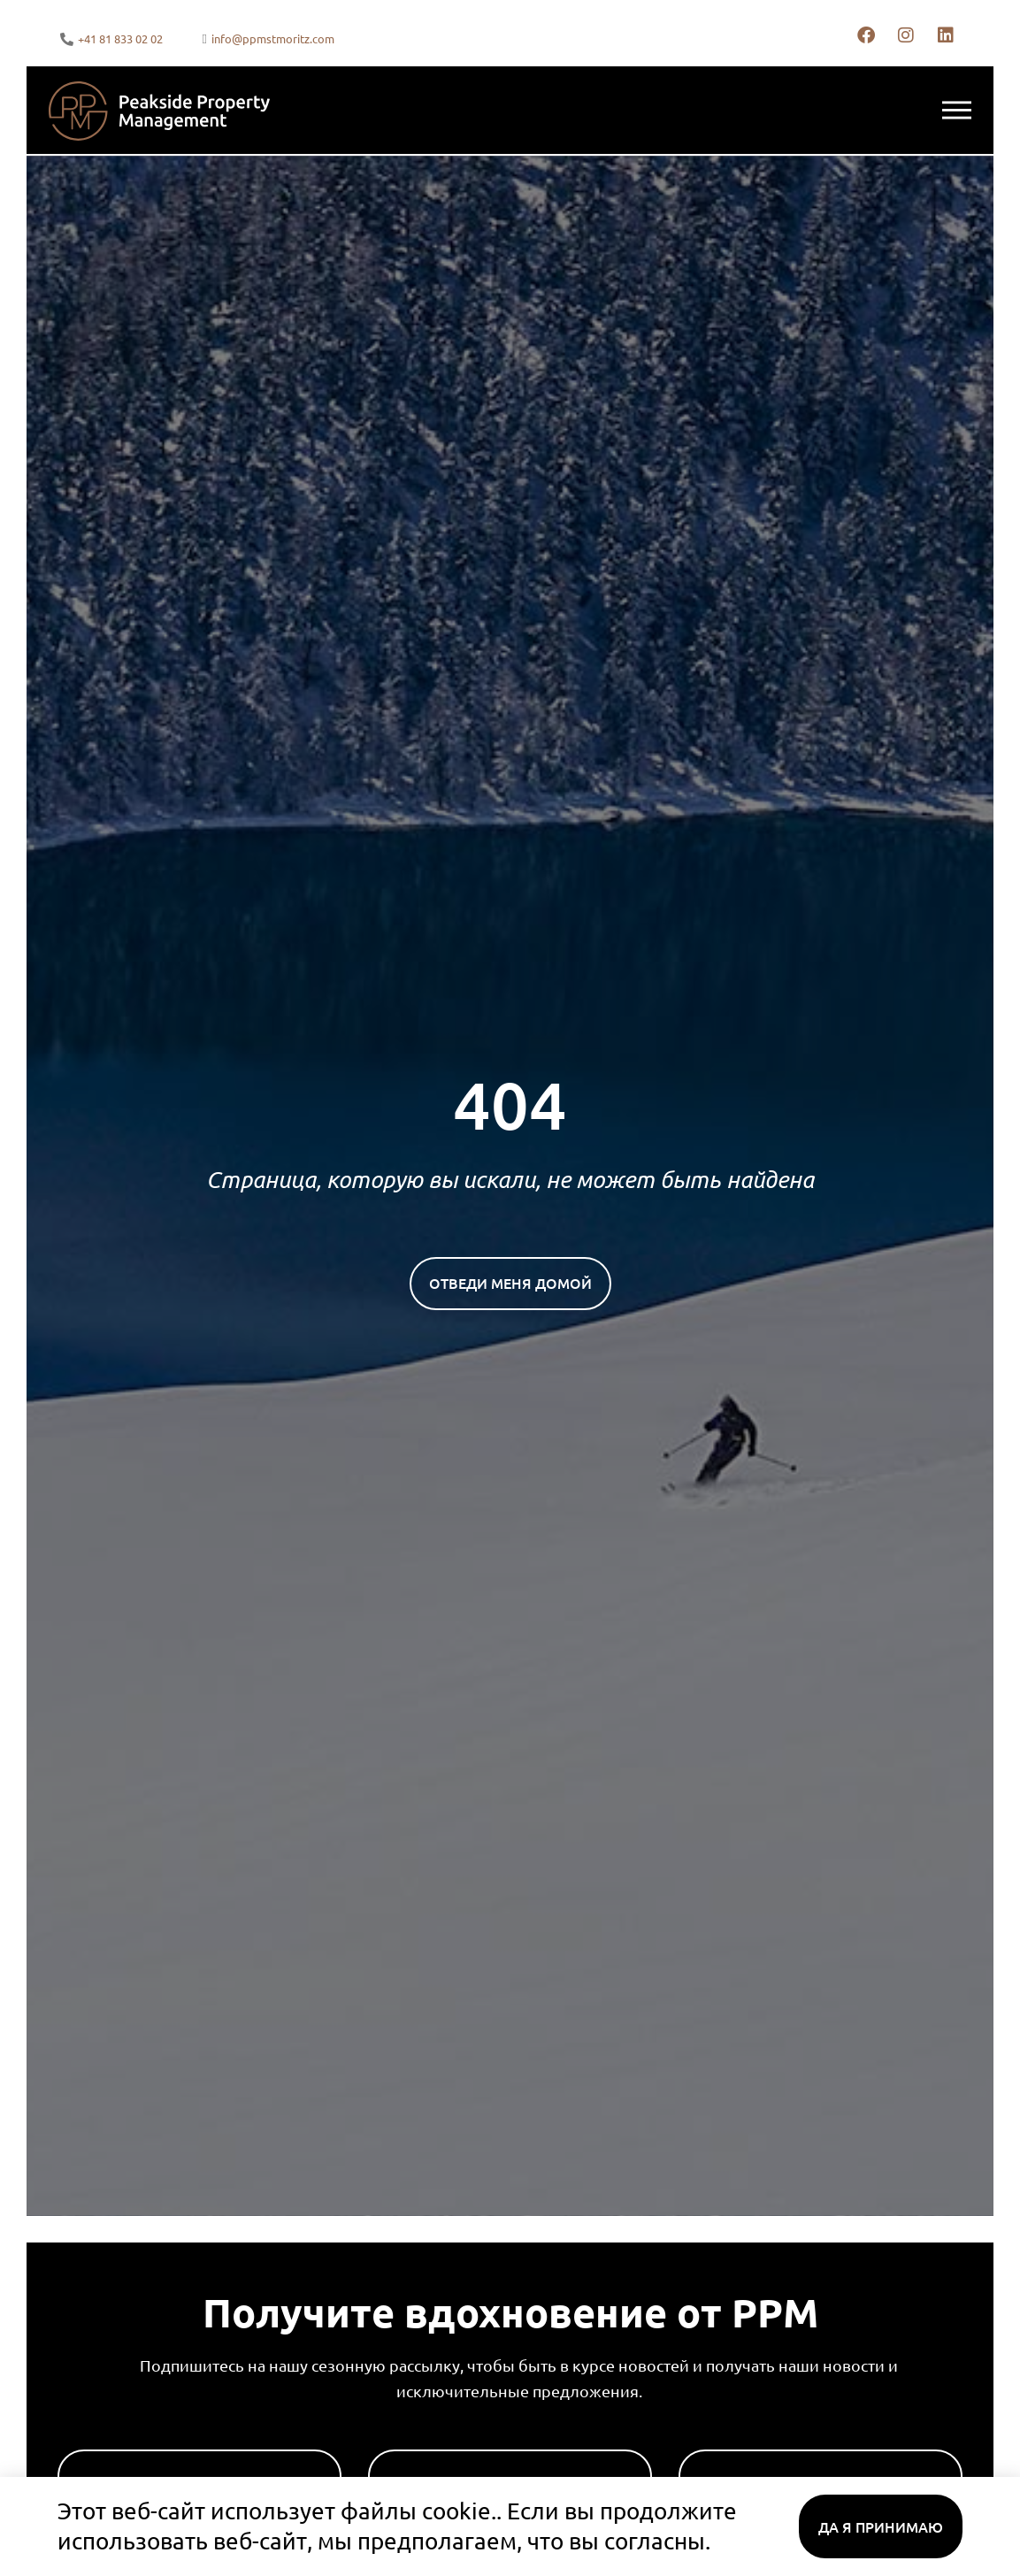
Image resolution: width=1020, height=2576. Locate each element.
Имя (74, 2442)
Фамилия (407, 2442)
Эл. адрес (717, 2442)
